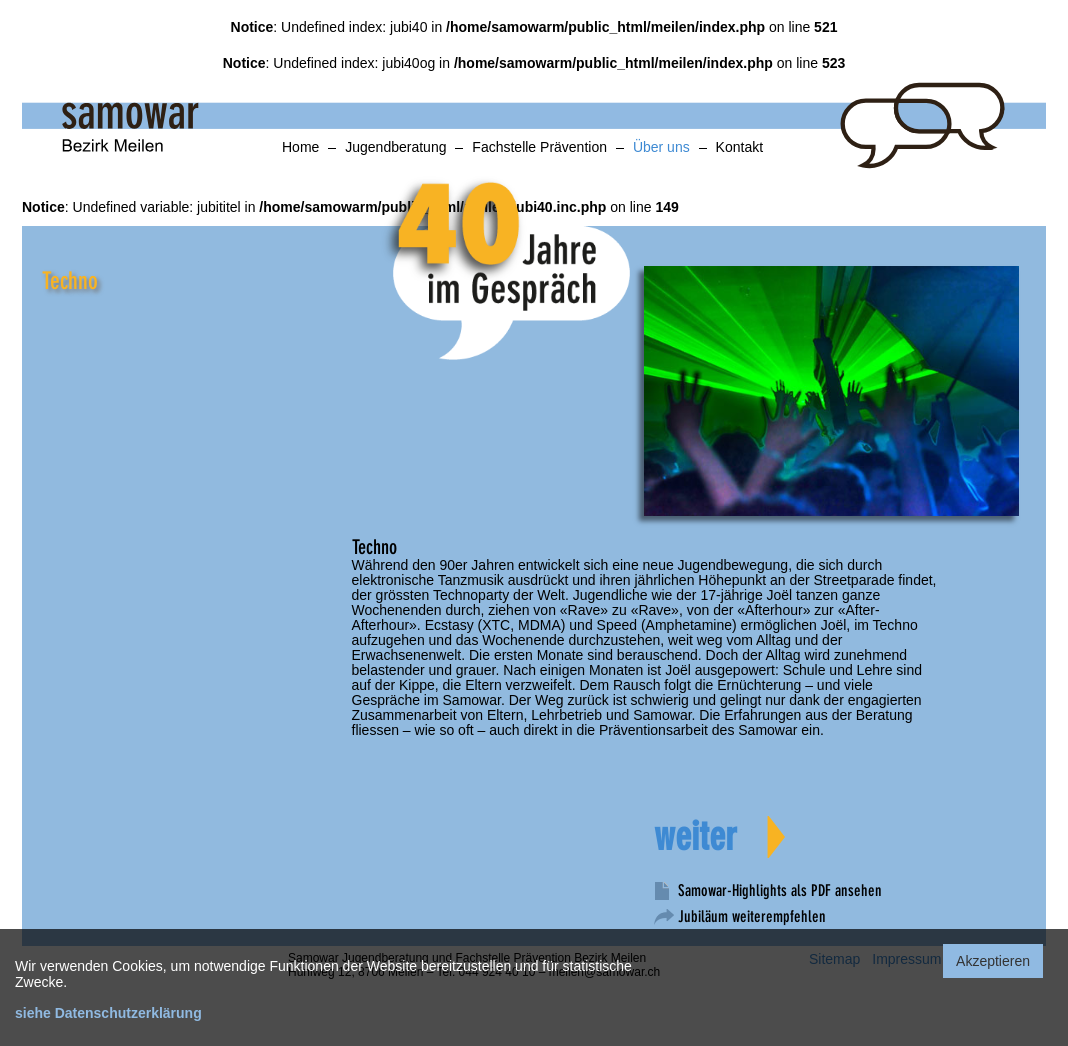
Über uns (661, 147)
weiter (695, 837)
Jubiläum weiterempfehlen (752, 916)
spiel (537, 186)
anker (27, 261)
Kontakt (739, 147)
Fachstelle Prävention (539, 147)
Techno (70, 281)
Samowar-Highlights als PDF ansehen (780, 890)
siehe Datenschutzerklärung (108, 1013)
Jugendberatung (395, 147)
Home (300, 147)
